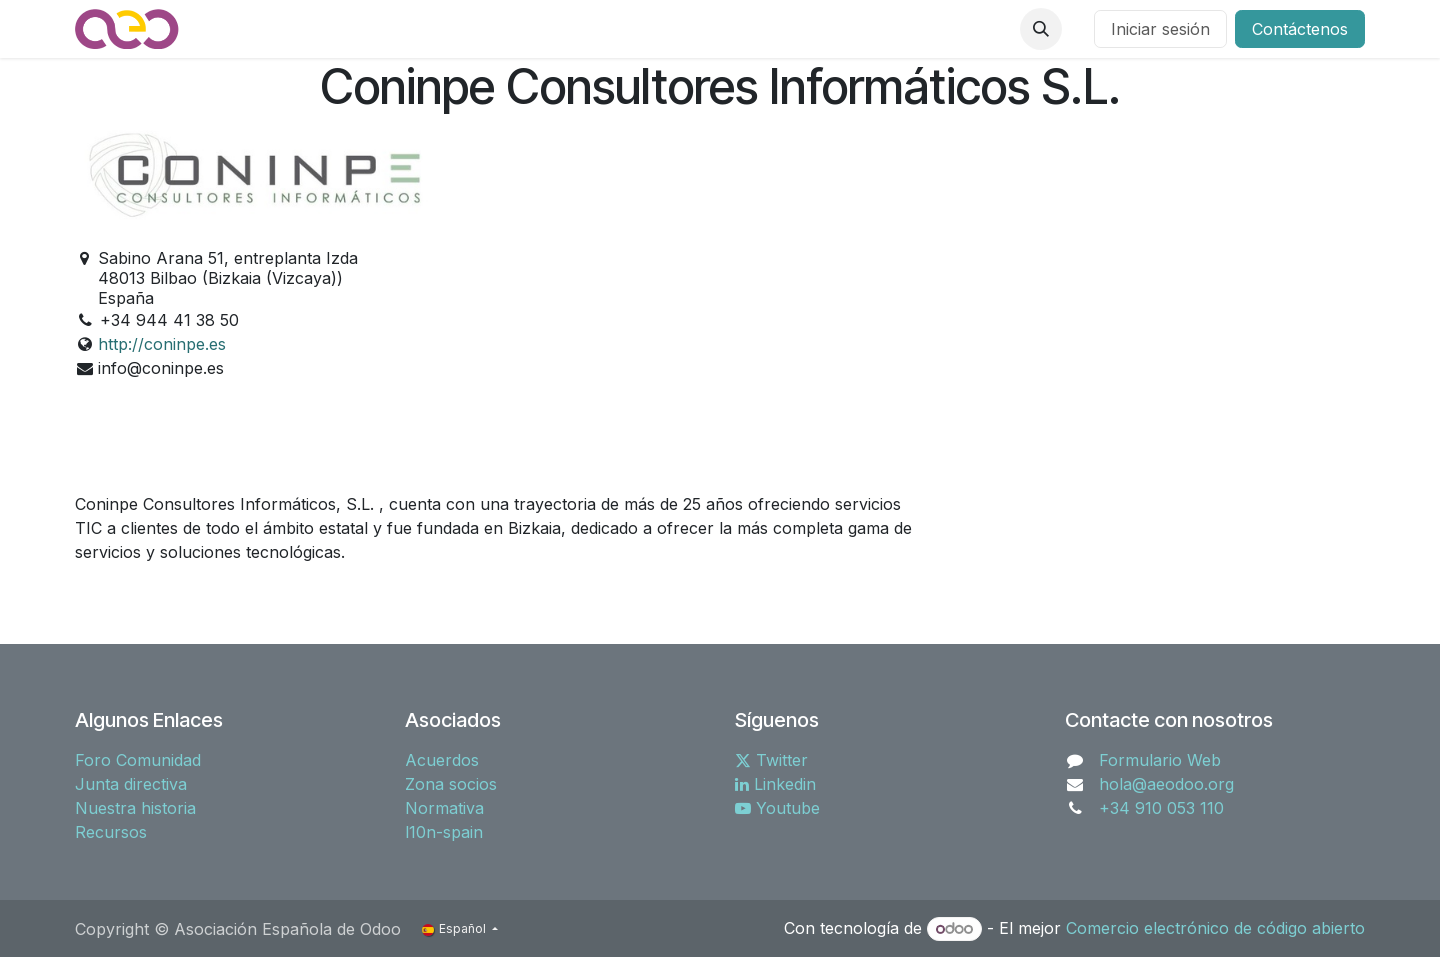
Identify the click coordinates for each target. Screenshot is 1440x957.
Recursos (111, 832)
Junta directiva (131, 784)
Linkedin (775, 784)
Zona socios (451, 784)
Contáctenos (1300, 29)
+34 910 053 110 (1161, 808)
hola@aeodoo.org (1166, 784)
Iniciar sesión (1160, 29)
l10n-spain (444, 832)
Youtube (777, 808)
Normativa (444, 808)
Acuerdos (442, 760)
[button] (1041, 29)
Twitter (771, 760)
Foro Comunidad (138, 760)
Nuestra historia (135, 808)
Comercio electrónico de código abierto (1215, 928)
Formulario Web (1160, 760)
